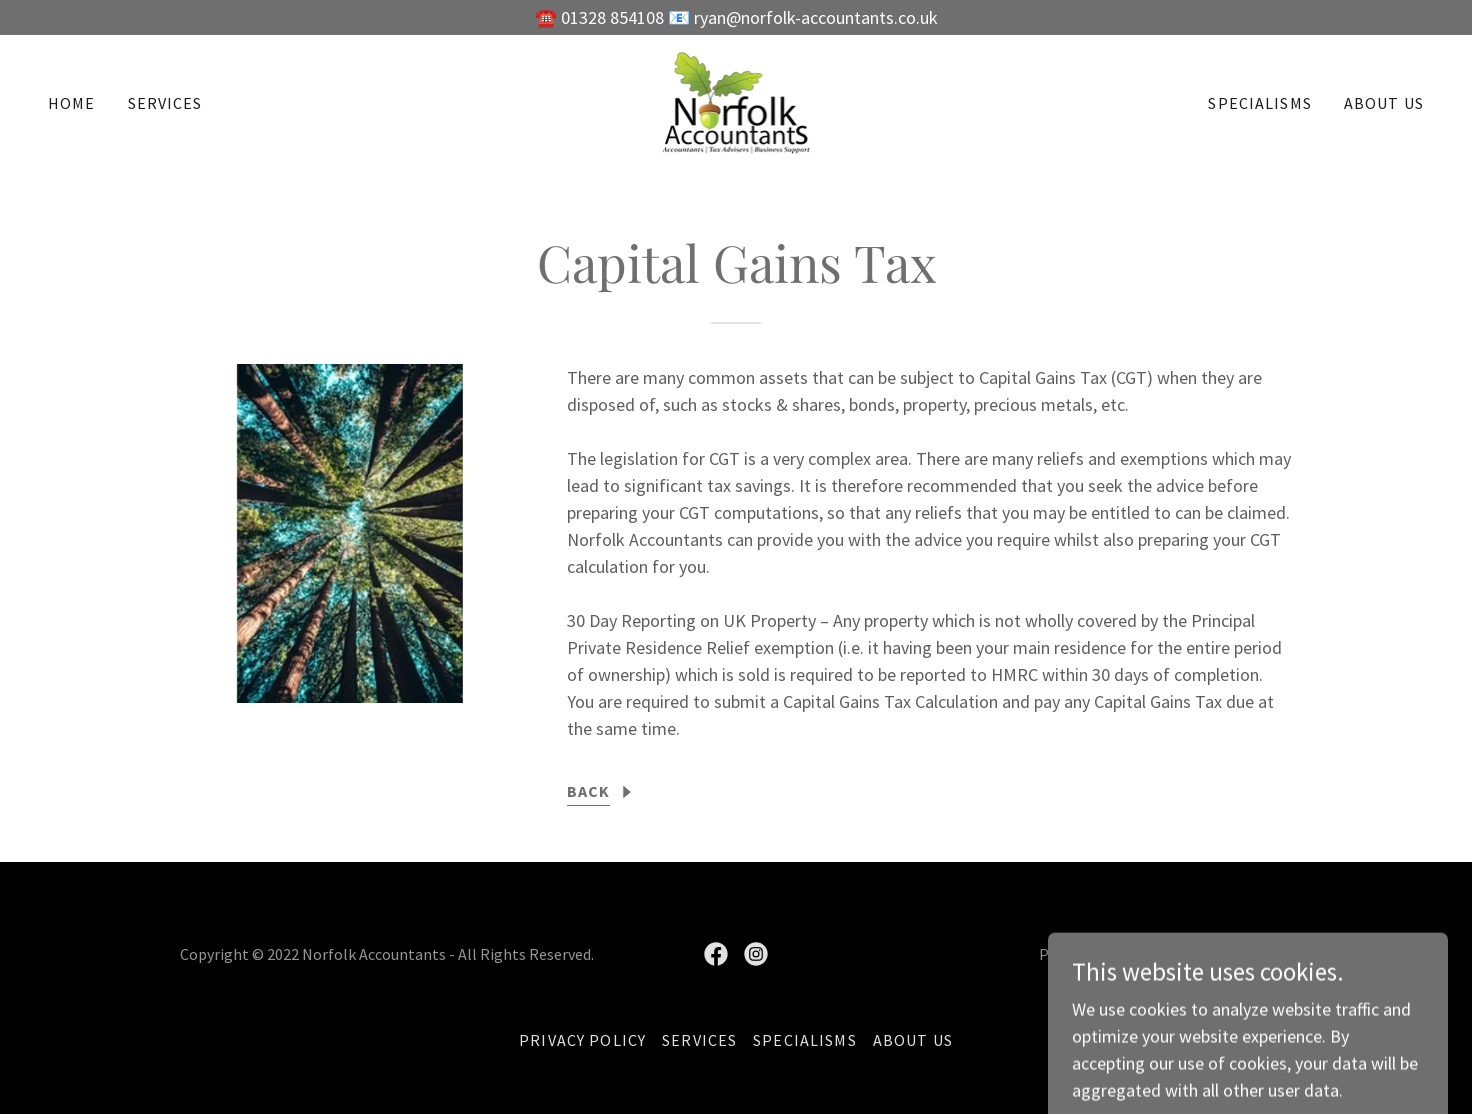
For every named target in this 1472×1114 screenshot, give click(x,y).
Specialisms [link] (1260, 103)
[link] (736, 100)
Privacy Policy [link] (582, 1040)
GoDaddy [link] (1151, 954)
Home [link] (72, 103)
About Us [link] (1384, 103)
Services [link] (165, 103)
